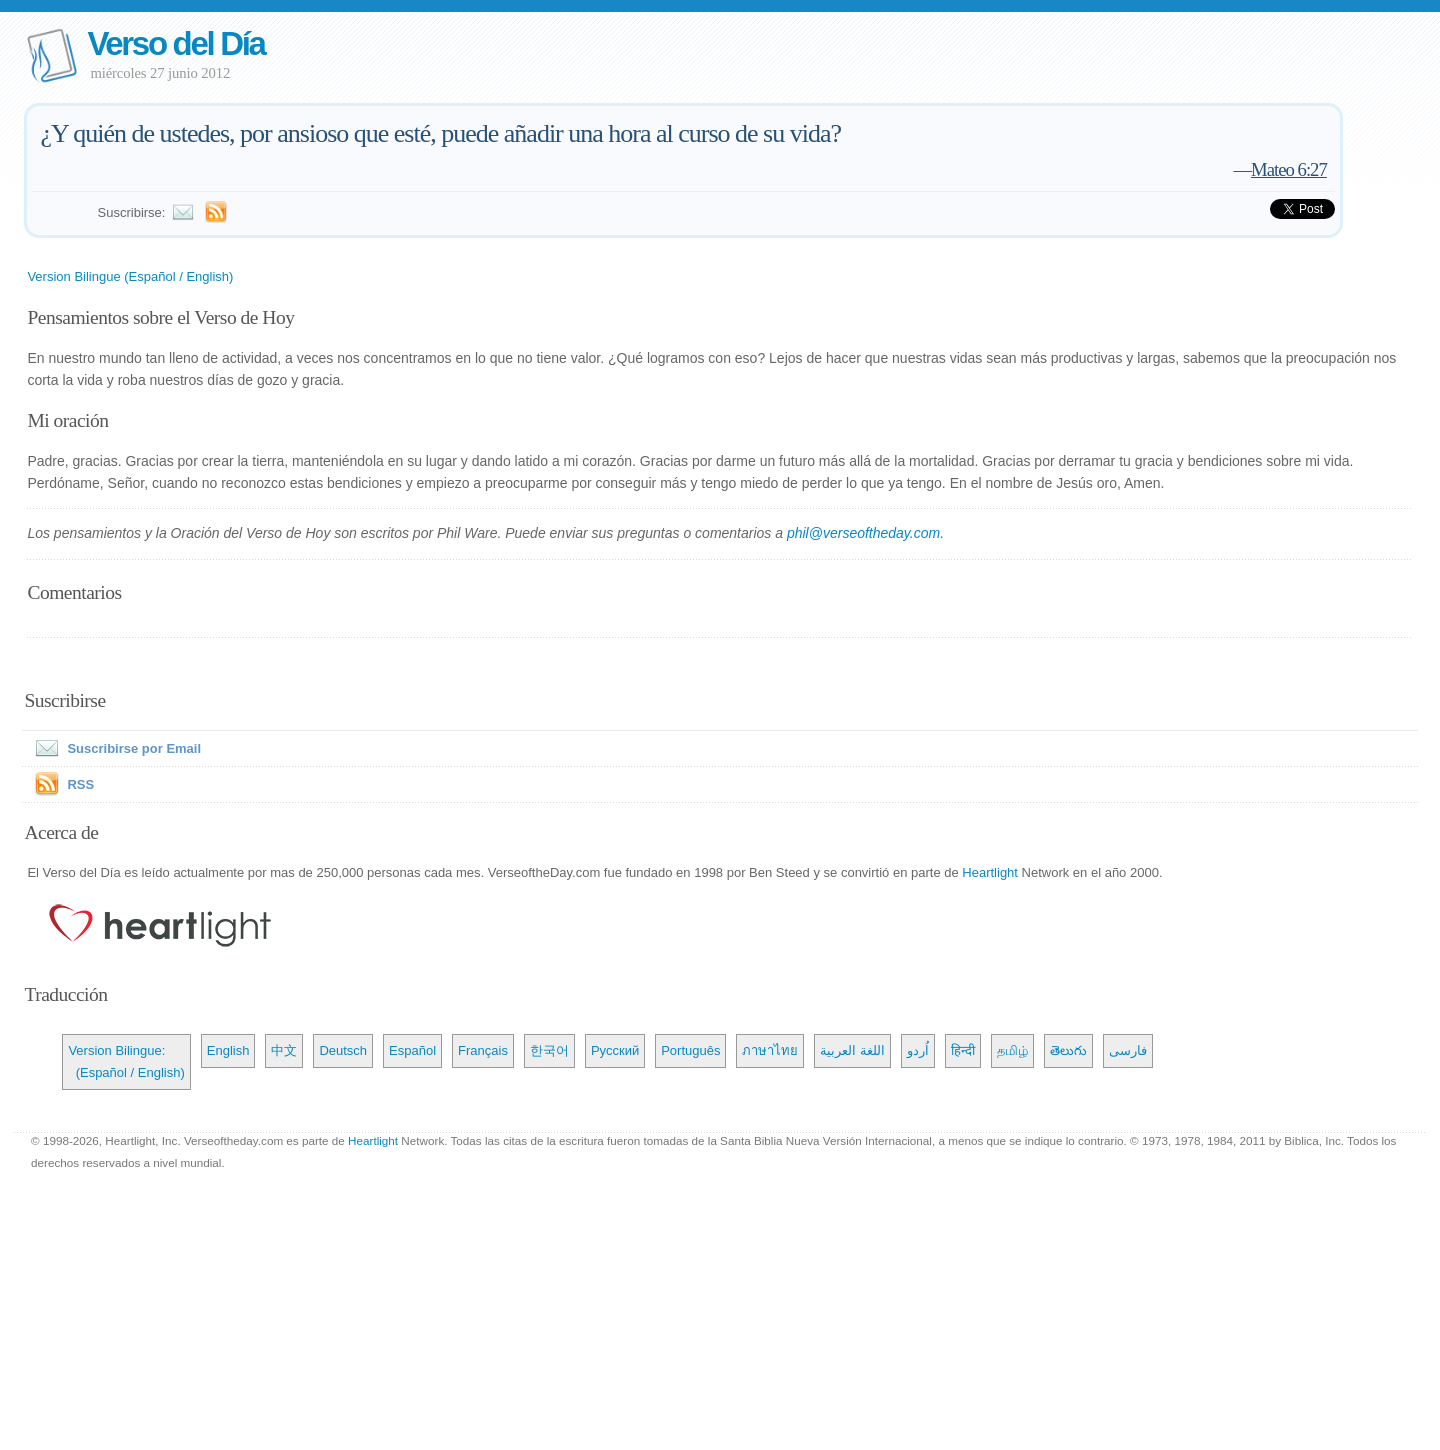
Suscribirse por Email (114, 748)
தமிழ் (1012, 1050)
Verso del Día (175, 43)
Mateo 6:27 (1289, 169)
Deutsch (343, 1050)
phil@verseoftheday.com (863, 533)
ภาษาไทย (770, 1050)
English (228, 1050)
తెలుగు (1068, 1050)
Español (412, 1050)
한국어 (549, 1050)
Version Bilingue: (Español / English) (126, 1061)
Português (690, 1050)
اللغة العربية (852, 1050)
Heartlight (990, 872)
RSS (80, 784)
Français (483, 1050)
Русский (615, 1050)
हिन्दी (963, 1050)
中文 (284, 1050)
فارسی (1128, 1050)
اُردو (918, 1050)
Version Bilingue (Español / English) (130, 276)
